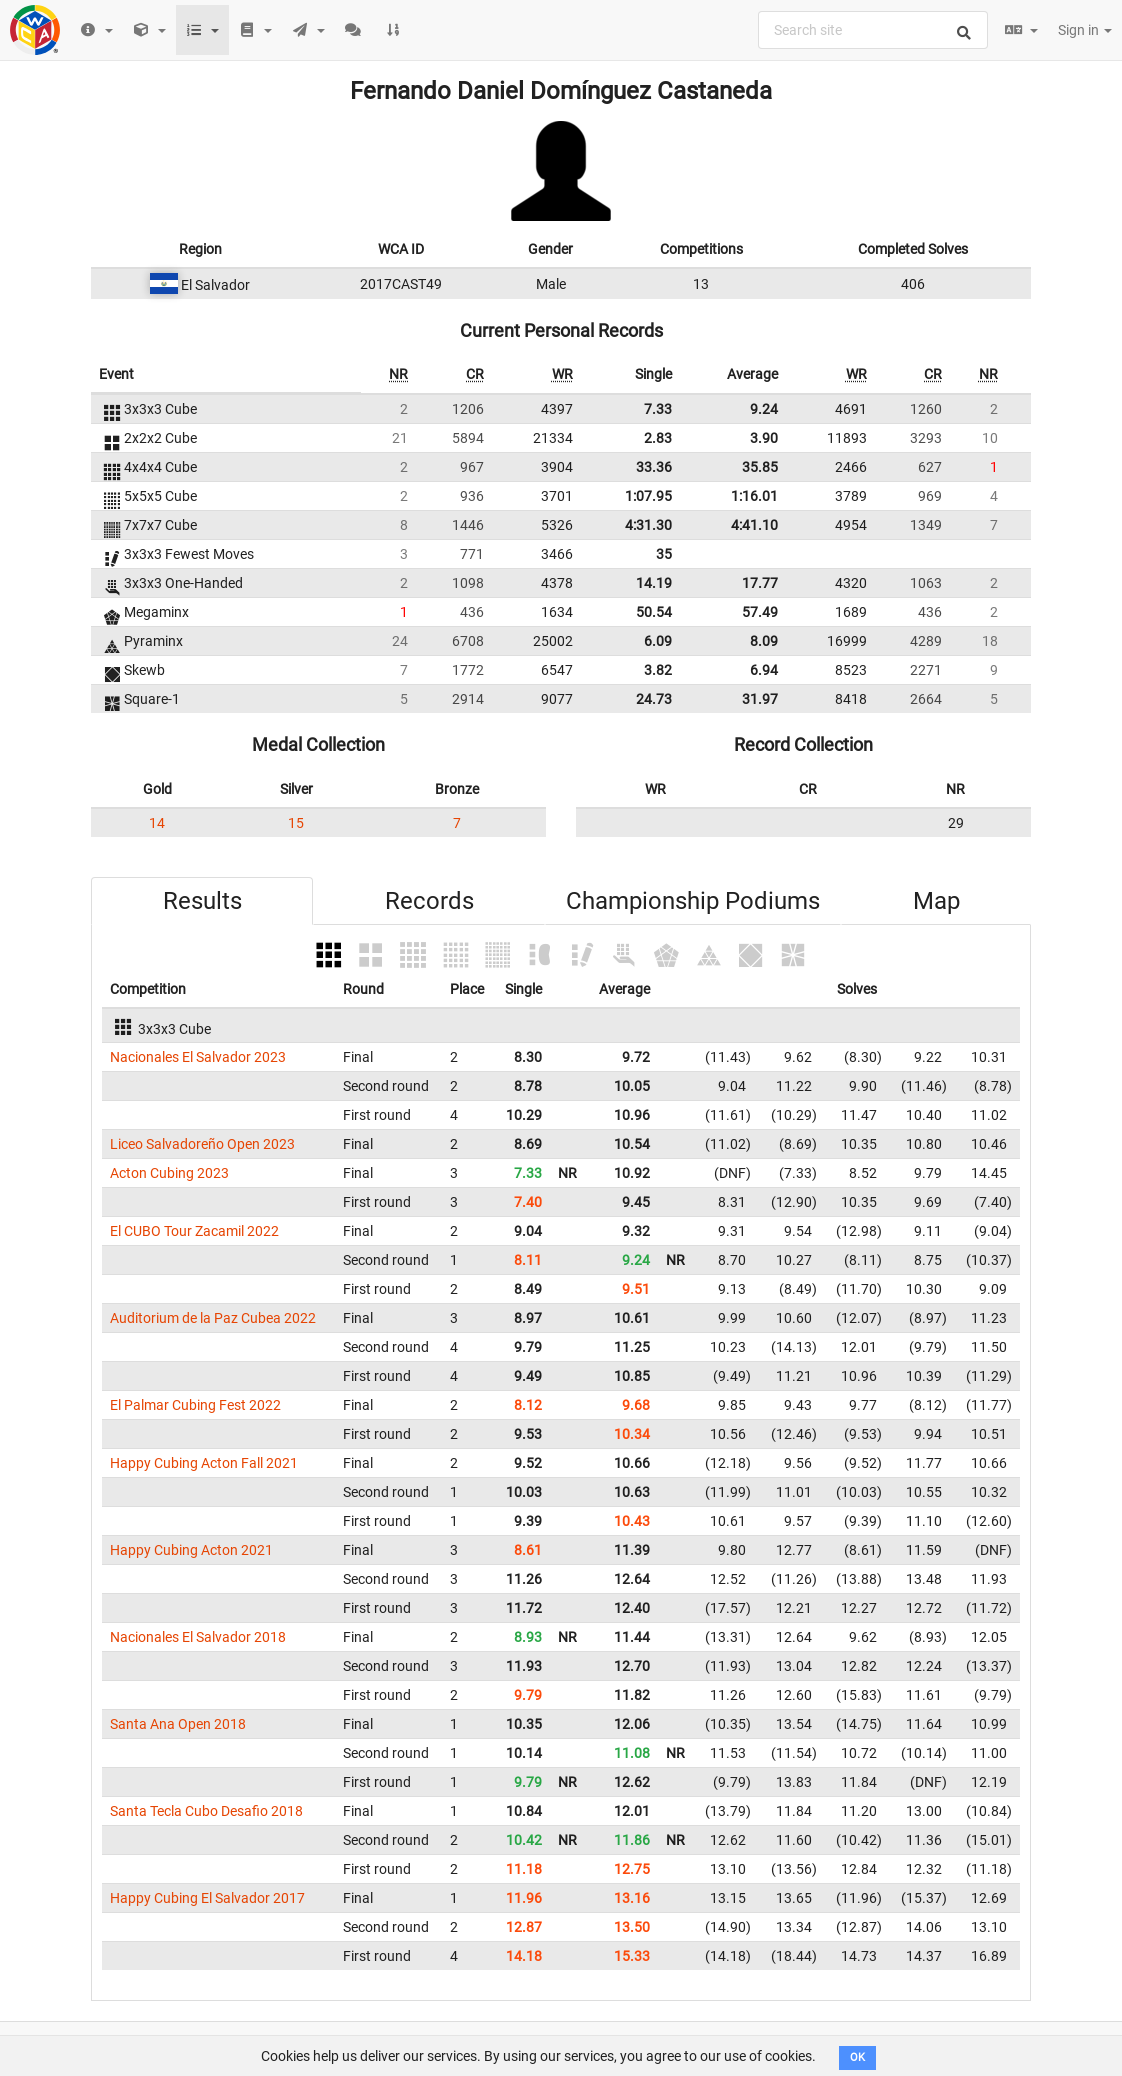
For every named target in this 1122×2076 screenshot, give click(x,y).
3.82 (658, 670)
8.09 (764, 641)
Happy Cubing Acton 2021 (191, 1550)
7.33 (658, 409)
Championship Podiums (693, 901)
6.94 (764, 670)
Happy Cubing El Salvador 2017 (207, 1898)
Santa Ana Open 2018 (178, 1724)
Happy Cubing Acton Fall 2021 (204, 1463)
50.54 (654, 612)
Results (202, 901)
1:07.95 (648, 496)
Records (429, 901)
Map (936, 901)
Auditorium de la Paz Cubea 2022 (213, 1318)
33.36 (654, 467)
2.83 (658, 438)
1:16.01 (754, 496)
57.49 (760, 612)
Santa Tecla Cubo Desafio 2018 (206, 1811)
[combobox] (873, 30)
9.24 (764, 409)
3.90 (764, 438)
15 (296, 823)
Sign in (1085, 30)
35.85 (760, 467)
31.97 (760, 699)
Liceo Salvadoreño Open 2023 (202, 1144)
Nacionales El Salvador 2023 (198, 1057)
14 (157, 823)
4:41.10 (754, 525)
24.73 (654, 699)
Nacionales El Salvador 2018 (198, 1637)
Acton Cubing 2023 (169, 1173)
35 (664, 554)
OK (857, 2057)
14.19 (654, 583)
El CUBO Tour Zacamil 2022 (194, 1231)
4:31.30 (648, 525)
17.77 (760, 583)
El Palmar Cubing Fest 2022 (195, 1405)
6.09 (658, 641)
